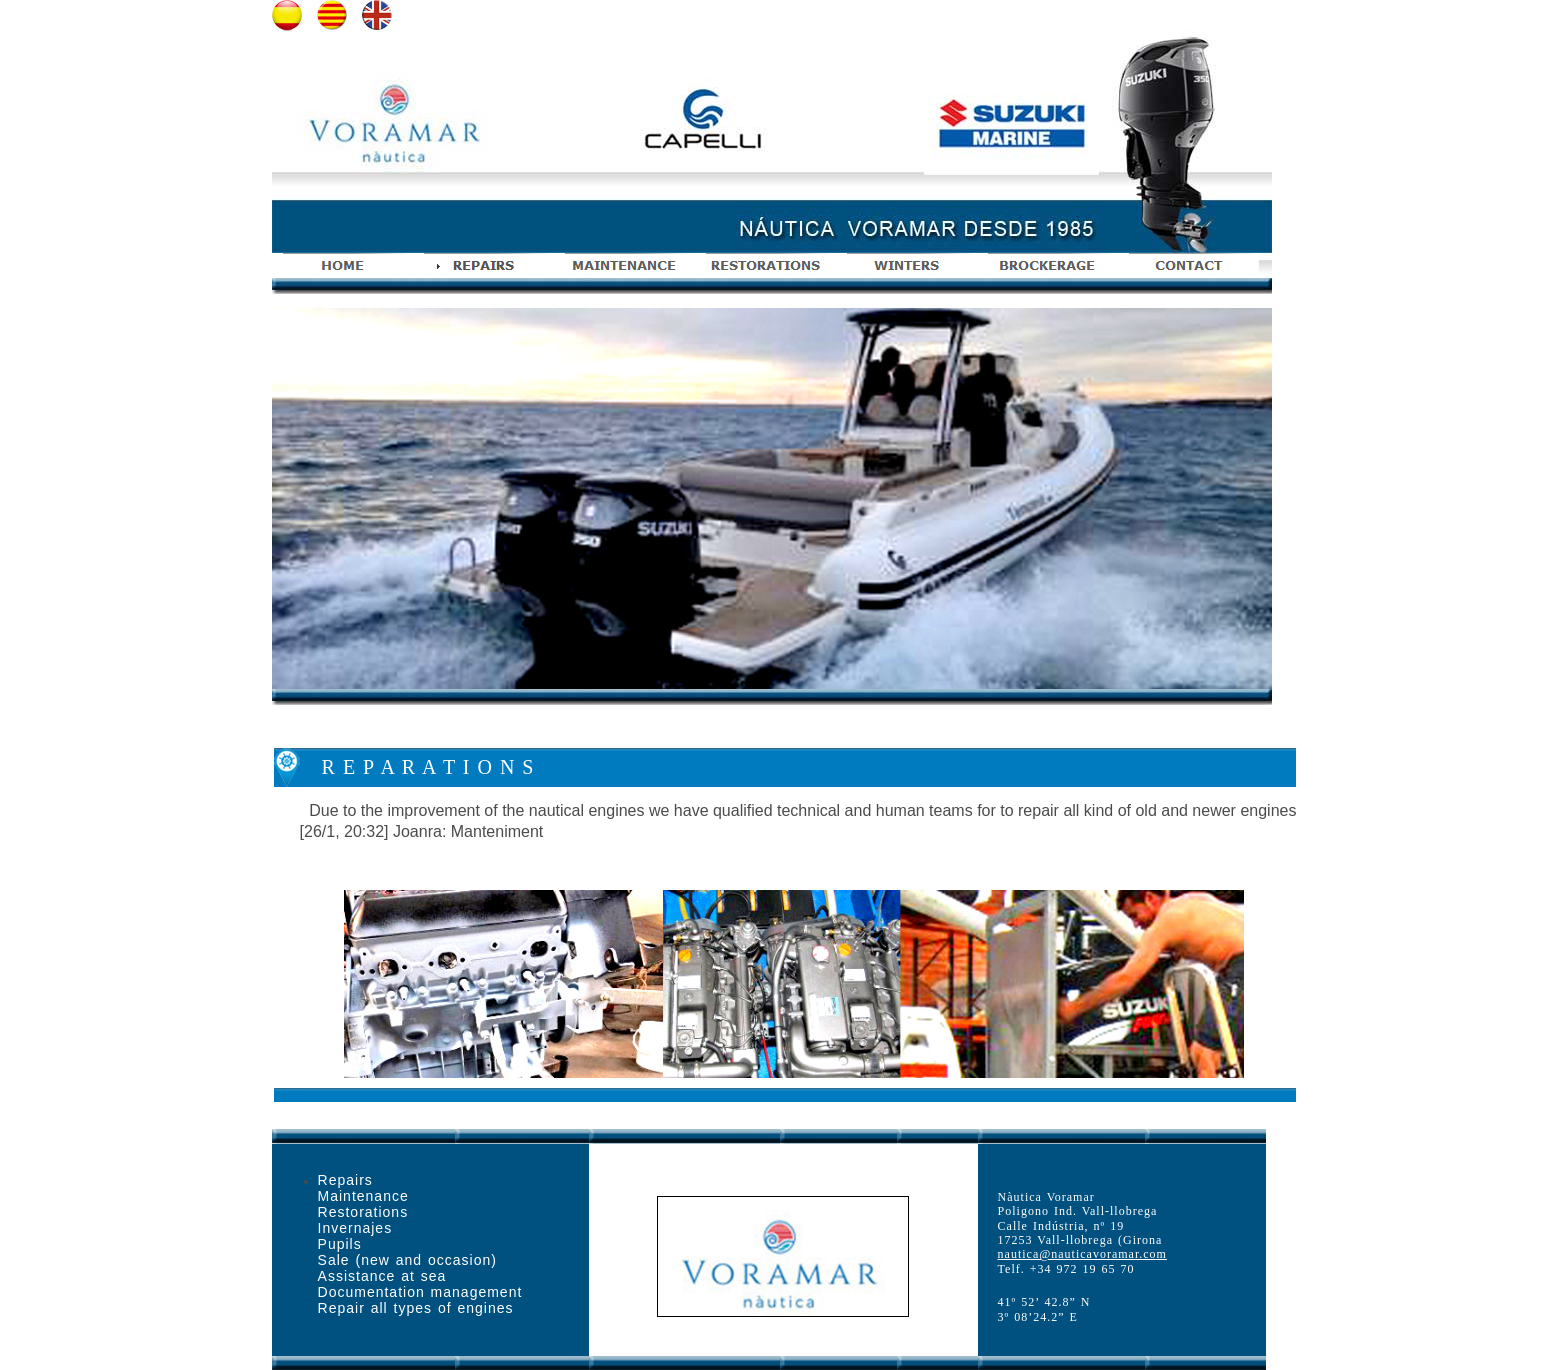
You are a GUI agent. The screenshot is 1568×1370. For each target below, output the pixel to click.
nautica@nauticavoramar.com (1082, 1254)
